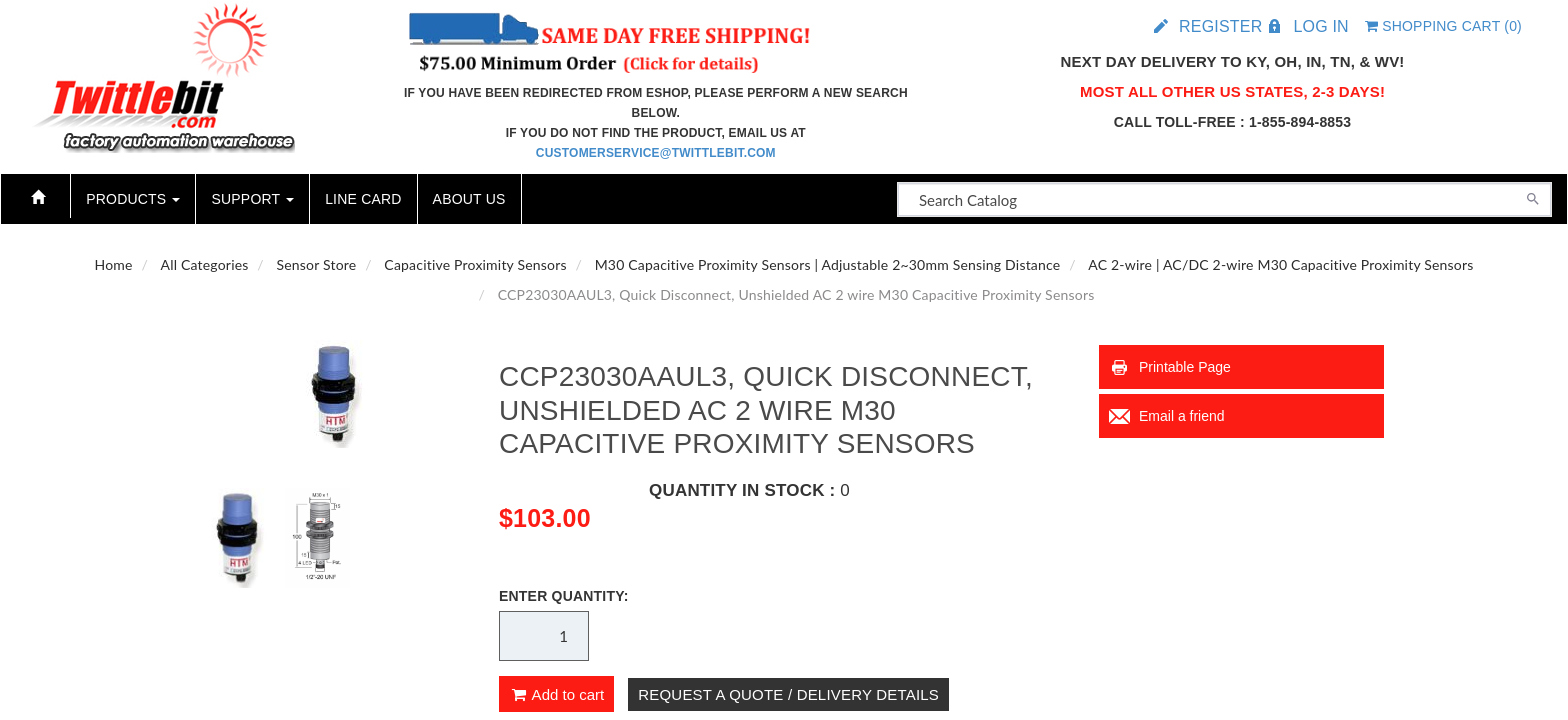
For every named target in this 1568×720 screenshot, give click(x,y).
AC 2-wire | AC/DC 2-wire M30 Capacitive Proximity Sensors (1280, 264)
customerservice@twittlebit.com (656, 153)
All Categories (205, 264)
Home (113, 264)
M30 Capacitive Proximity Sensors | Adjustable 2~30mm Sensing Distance (828, 264)
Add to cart (556, 694)
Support (252, 199)
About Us (469, 199)
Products (133, 199)
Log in (1320, 26)
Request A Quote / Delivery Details (788, 694)
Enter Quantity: (564, 596)
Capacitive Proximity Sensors (475, 264)
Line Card (363, 199)
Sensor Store (316, 264)
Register (1220, 26)
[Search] (1533, 197)
